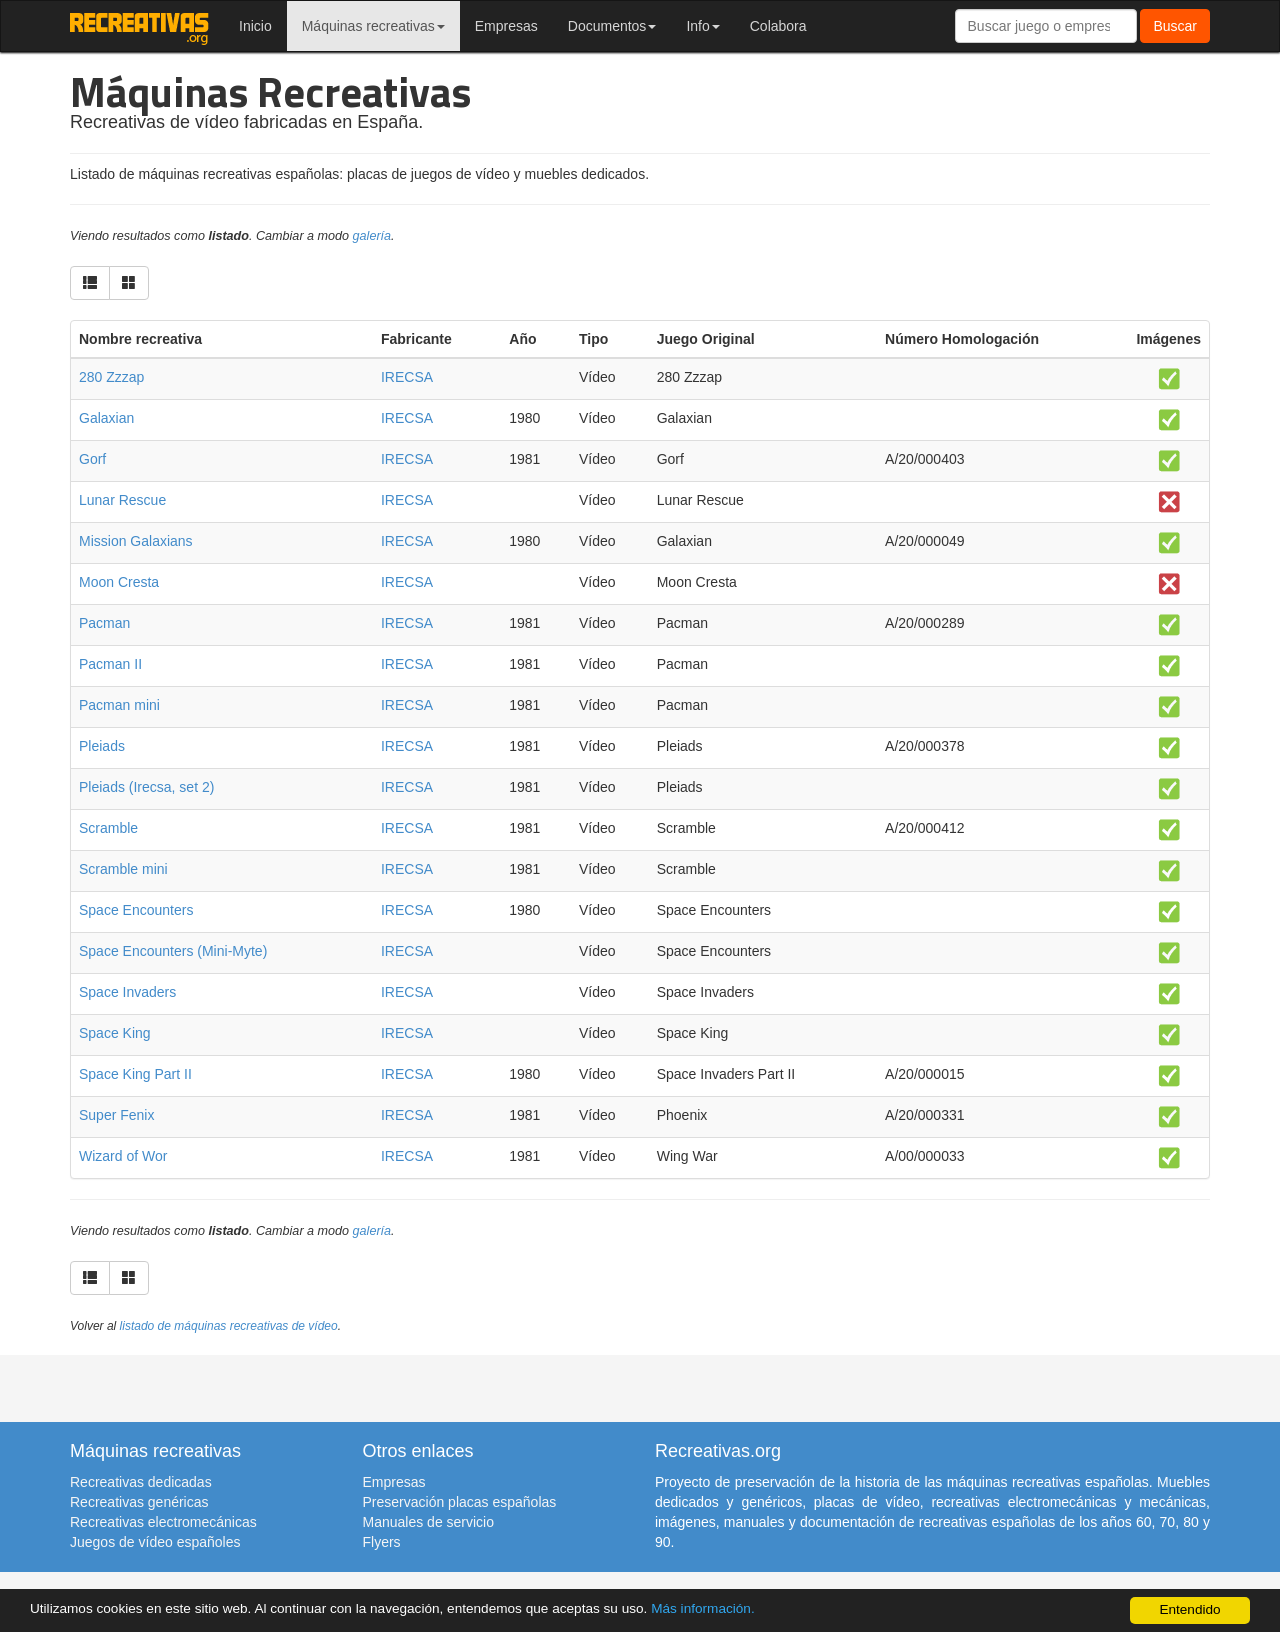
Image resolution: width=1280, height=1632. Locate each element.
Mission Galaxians (136, 541)
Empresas (506, 26)
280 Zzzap (111, 377)
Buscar (1175, 26)
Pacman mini (119, 705)
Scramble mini (123, 869)
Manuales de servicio (429, 1522)
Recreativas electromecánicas (163, 1522)
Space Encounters (136, 910)
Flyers (382, 1542)
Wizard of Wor (123, 1156)
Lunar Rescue (122, 500)
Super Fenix (116, 1115)
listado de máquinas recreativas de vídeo (229, 1326)
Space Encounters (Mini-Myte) (173, 951)
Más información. (703, 1608)
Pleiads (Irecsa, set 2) (146, 787)
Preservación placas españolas (460, 1502)
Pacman (104, 623)
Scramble (108, 828)
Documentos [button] (612, 26)
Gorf (92, 459)
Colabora (778, 26)
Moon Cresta (119, 582)
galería (372, 236)
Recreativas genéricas (139, 1502)
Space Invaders (127, 992)
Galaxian (106, 418)
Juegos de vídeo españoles (155, 1542)
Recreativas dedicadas (141, 1482)
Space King (115, 1033)
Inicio (255, 26)
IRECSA (407, 377)
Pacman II (110, 664)
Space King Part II (135, 1074)
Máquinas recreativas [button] (373, 26)
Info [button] (702, 26)
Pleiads (102, 746)
